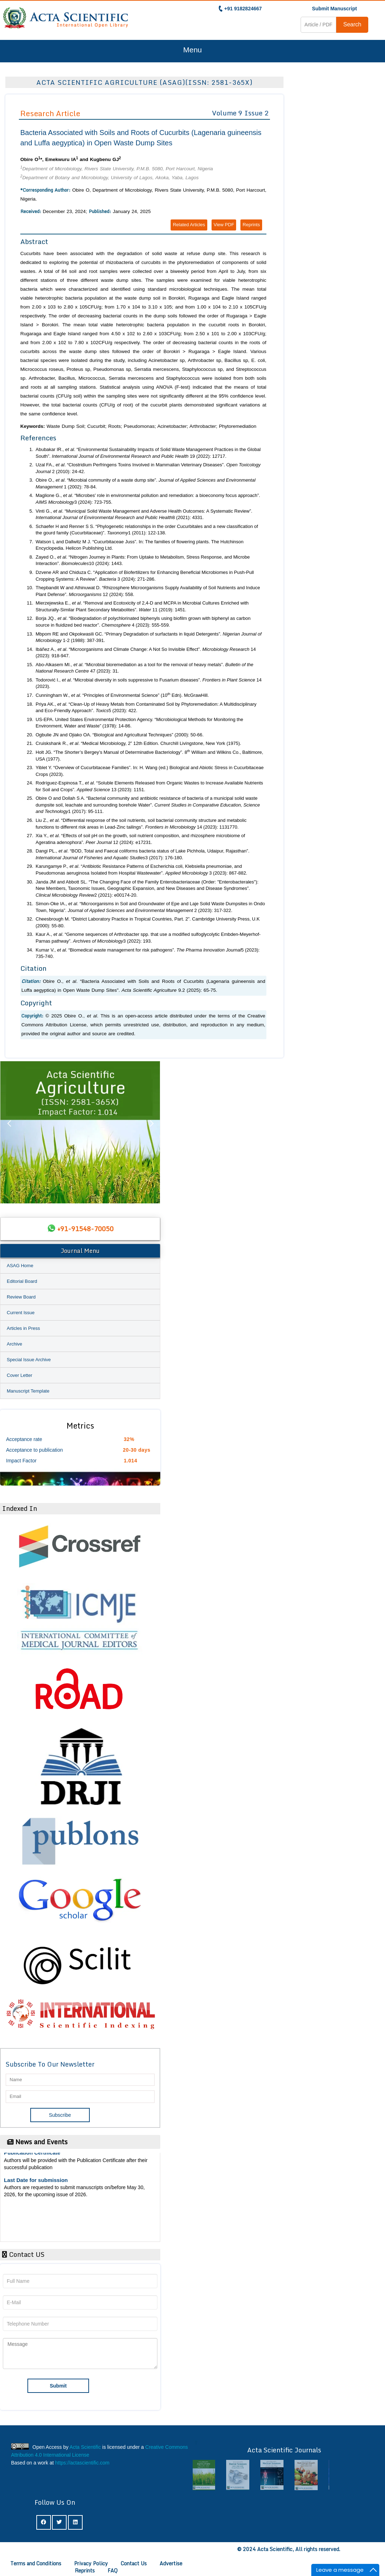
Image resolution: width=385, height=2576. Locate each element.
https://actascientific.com (82, 2463)
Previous (9, 1132)
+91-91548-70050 (85, 1228)
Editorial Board (22, 1281)
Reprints (251, 224)
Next (151, 1132)
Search (352, 24)
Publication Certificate (32, 2156)
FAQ (113, 2570)
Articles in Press (23, 1328)
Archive (14, 1344)
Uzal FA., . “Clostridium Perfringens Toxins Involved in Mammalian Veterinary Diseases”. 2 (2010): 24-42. (148, 468)
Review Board (21, 1297)
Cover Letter (19, 1375)
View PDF (224, 224)
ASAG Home (20, 1265)
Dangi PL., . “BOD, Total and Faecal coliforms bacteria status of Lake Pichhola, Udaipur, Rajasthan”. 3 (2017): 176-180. (142, 854)
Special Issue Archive (29, 1359)
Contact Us (134, 2563)
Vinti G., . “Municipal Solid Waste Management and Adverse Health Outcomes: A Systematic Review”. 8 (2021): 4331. (144, 514)
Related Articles (189, 224)
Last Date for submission (36, 2184)
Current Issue (21, 1312)
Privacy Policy (91, 2563)
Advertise (171, 2563)
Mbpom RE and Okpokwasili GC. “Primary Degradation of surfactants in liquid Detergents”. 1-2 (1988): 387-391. (148, 637)
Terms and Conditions (35, 2563)
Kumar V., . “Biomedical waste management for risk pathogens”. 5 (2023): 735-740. (148, 953)
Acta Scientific (85, 2447)
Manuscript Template (28, 1391)
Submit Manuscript (334, 8)
